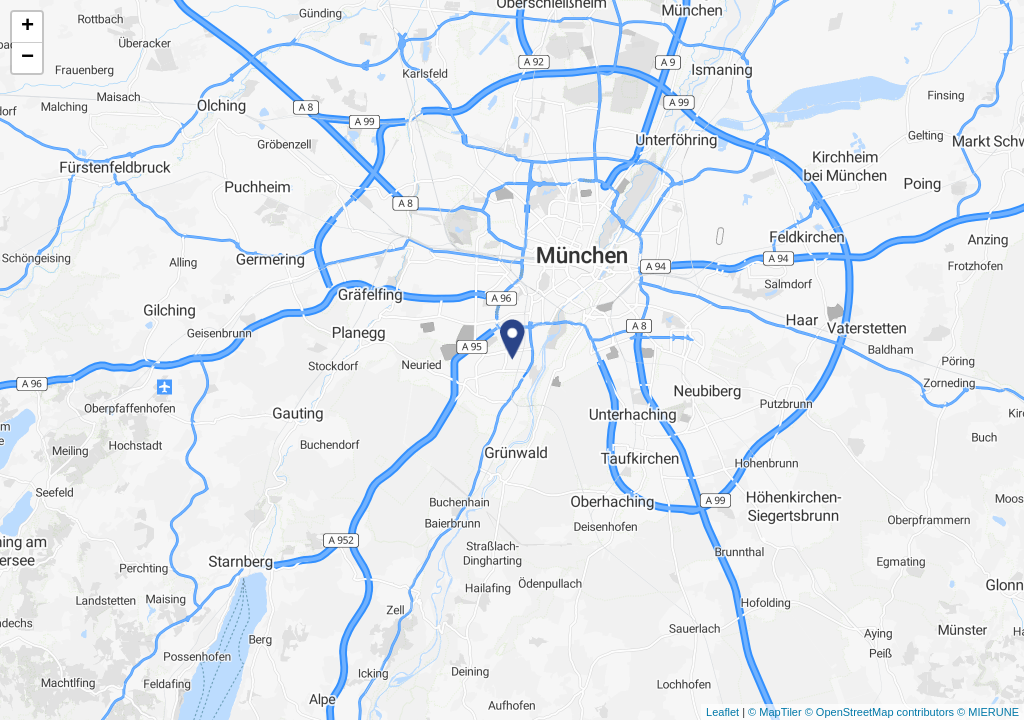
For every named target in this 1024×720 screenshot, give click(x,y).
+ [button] (27, 27)
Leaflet (722, 712)
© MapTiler (775, 712)
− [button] (27, 58)
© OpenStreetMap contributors (879, 712)
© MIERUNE (988, 712)
